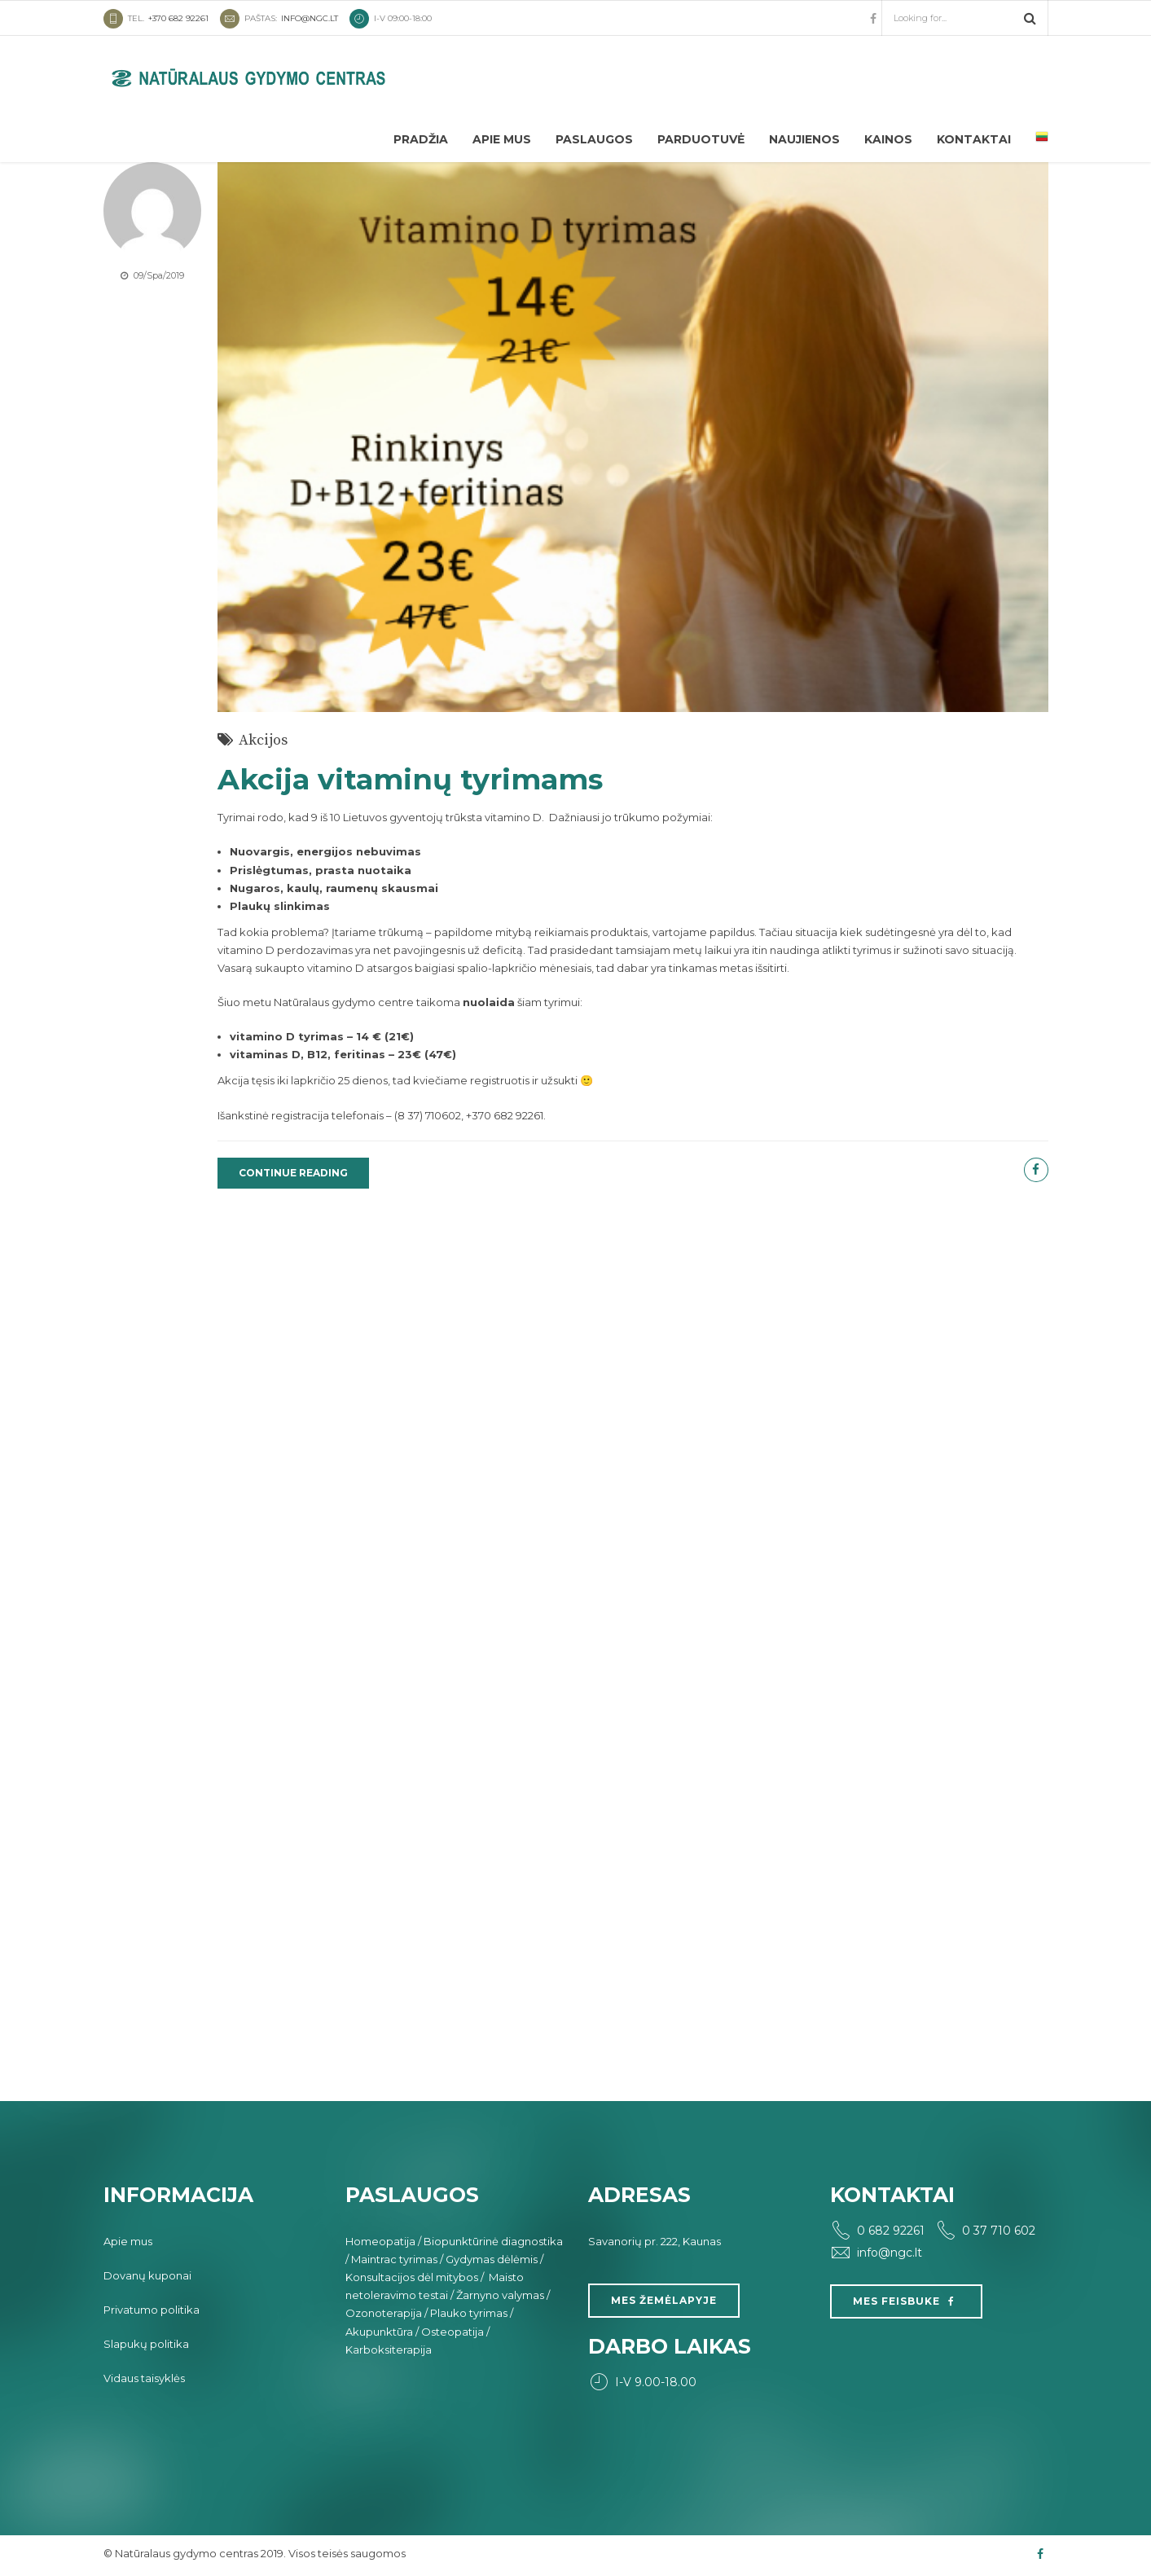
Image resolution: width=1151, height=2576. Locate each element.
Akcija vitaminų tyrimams (410, 779)
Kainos (888, 139)
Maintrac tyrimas (394, 2259)
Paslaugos (594, 139)
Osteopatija (452, 2331)
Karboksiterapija (388, 2349)
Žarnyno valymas (500, 2294)
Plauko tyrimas (468, 2312)
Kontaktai (974, 139)
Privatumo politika (151, 2309)
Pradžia (420, 139)
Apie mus (501, 139)
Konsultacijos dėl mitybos (411, 2277)
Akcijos (263, 740)
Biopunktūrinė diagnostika (493, 2241)
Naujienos (804, 139)
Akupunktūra (379, 2331)
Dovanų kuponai (147, 2275)
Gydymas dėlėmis (492, 2259)
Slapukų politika (146, 2343)
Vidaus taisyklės (144, 2378)
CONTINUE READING (293, 1173)
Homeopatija (380, 2241)
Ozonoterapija (383, 2312)
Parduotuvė (701, 139)
